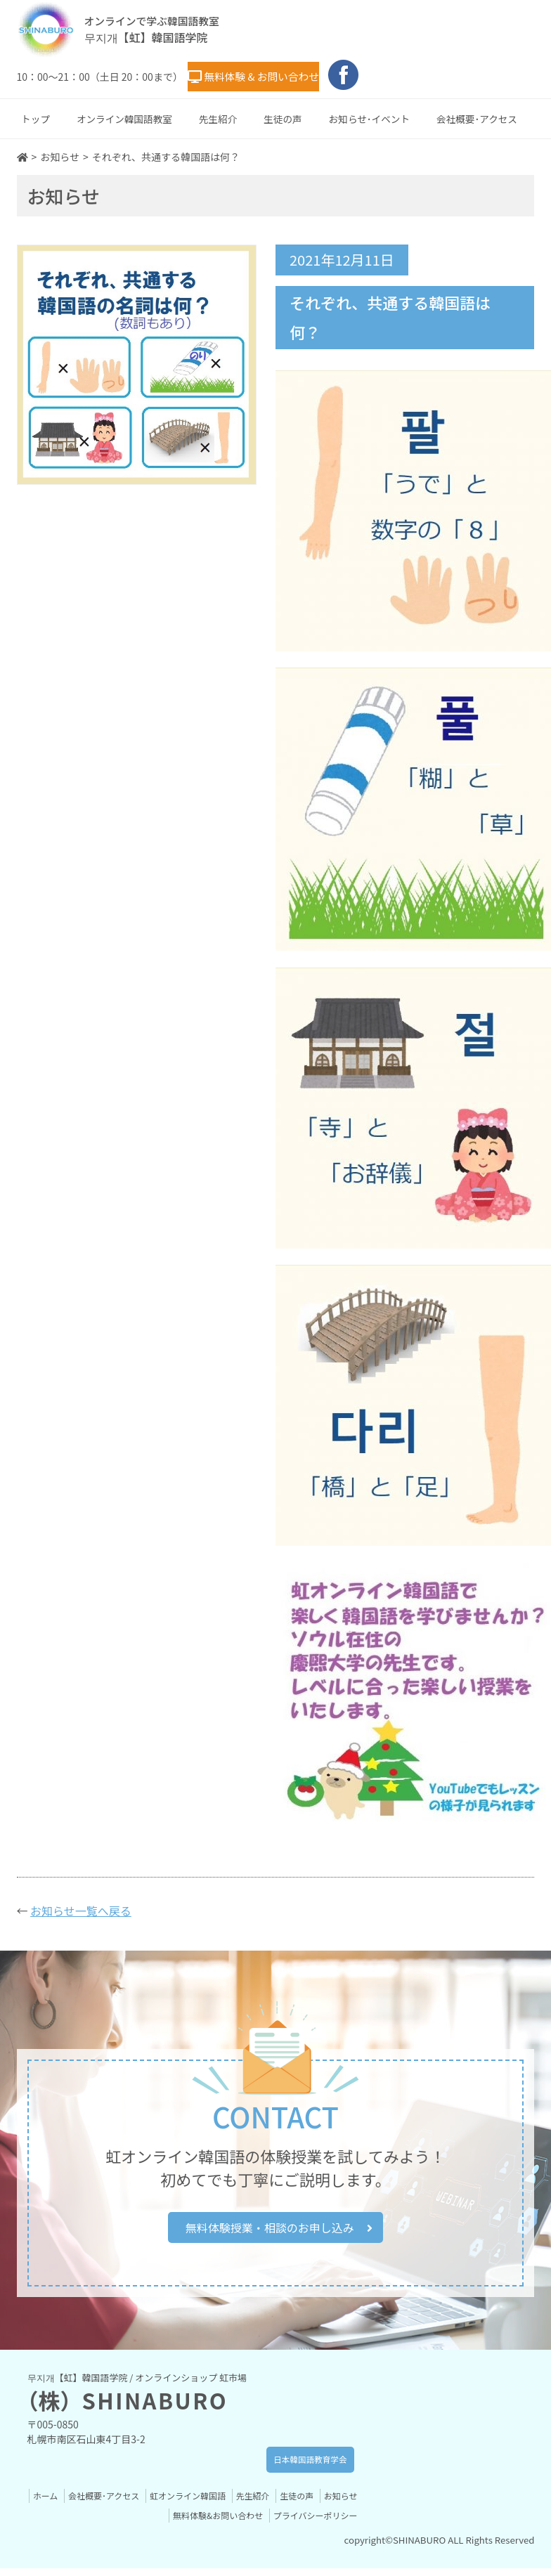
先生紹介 (218, 115)
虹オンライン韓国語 (223, 2503)
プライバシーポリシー (312, 2523)
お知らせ (130, 2523)
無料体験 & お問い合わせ (280, 74)
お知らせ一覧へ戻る (80, 1906)
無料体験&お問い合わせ (208, 2523)
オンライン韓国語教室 (124, 115)
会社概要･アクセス (476, 115)
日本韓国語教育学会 (293, 2467)
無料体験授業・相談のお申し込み (278, 2228)
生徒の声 (283, 115)
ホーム (70, 2503)
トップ (35, 115)
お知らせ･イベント (369, 115)
